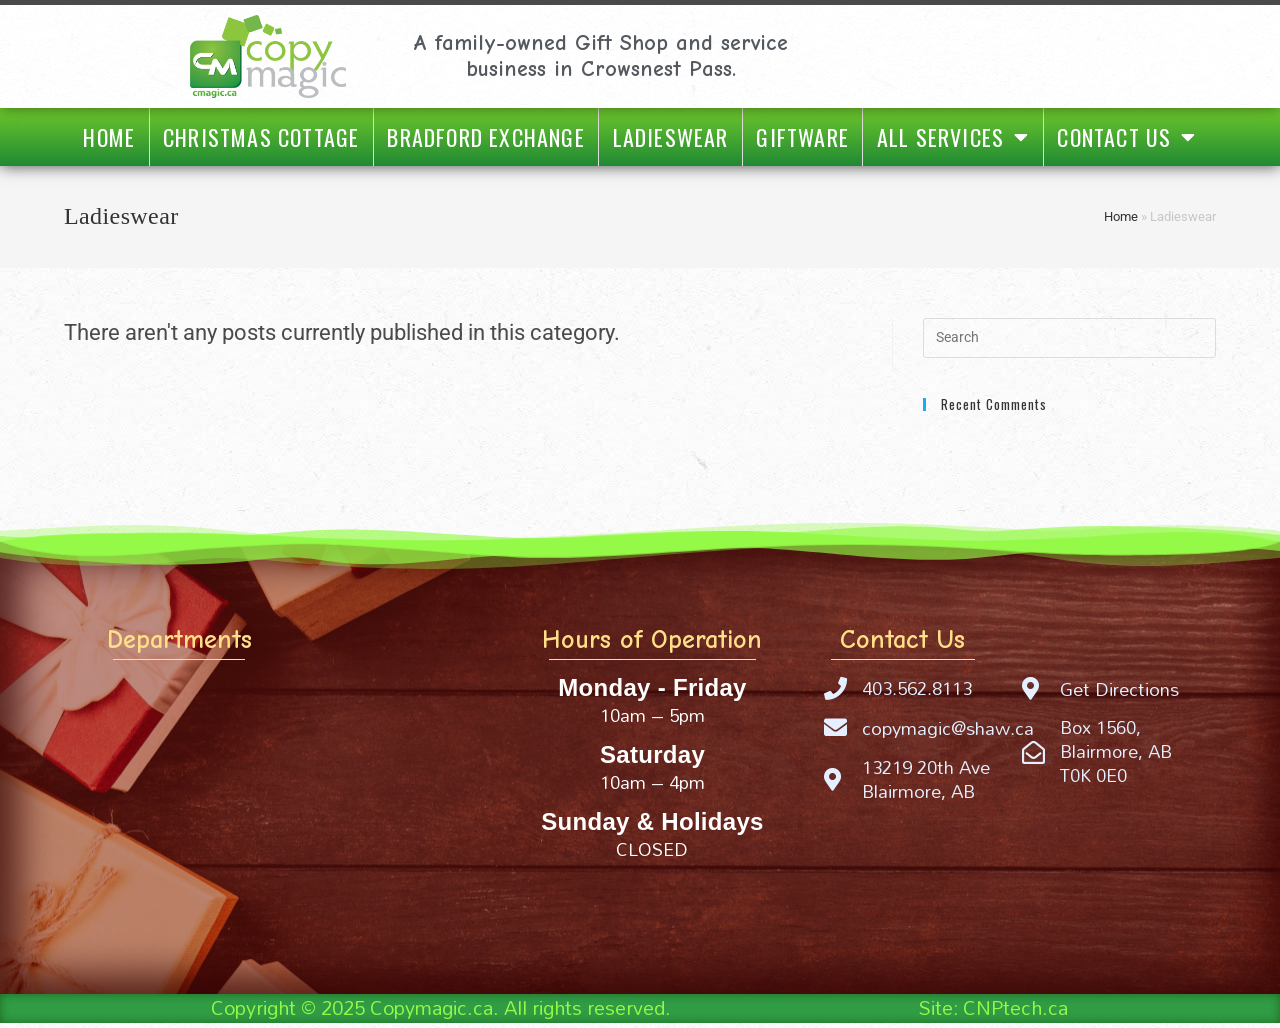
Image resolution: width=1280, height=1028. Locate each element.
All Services (953, 137)
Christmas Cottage (261, 137)
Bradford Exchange (485, 137)
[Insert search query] (1069, 338)
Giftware (802, 137)
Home (109, 137)
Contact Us (1126, 137)
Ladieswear (671, 137)
